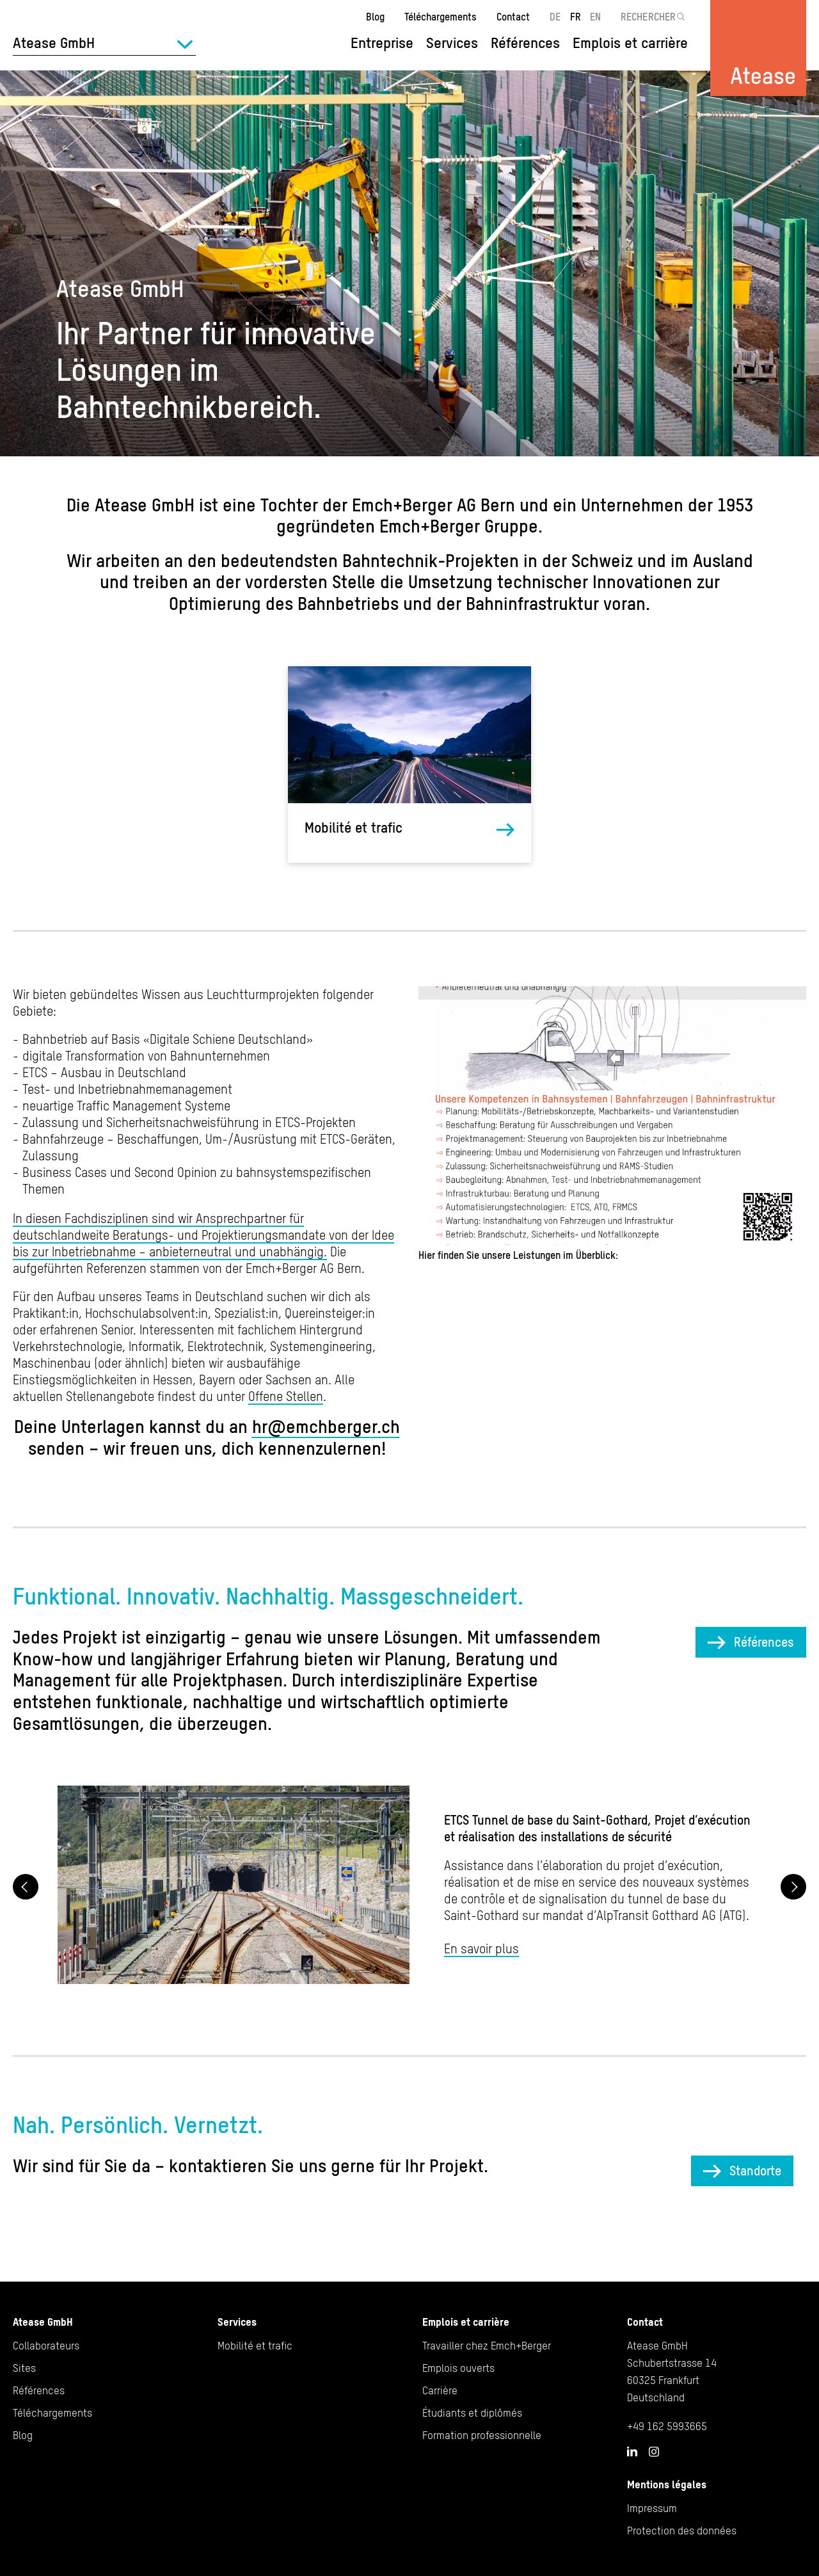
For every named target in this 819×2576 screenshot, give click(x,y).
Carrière (439, 2390)
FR (575, 16)
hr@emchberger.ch (326, 1426)
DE (555, 16)
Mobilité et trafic (353, 828)
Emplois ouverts (458, 2368)
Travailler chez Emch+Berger (486, 2345)
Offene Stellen (285, 1396)
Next (793, 1887)
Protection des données (681, 2530)
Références (525, 43)
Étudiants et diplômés (472, 2412)
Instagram (654, 2452)
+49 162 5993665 (667, 2426)
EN (595, 16)
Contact (513, 16)
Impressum (652, 2508)
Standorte (755, 2170)
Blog (375, 16)
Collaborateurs (46, 2345)
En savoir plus (481, 1948)
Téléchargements (440, 16)
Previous (25, 1887)
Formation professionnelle (481, 2435)
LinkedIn (632, 2451)
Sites (24, 2368)
